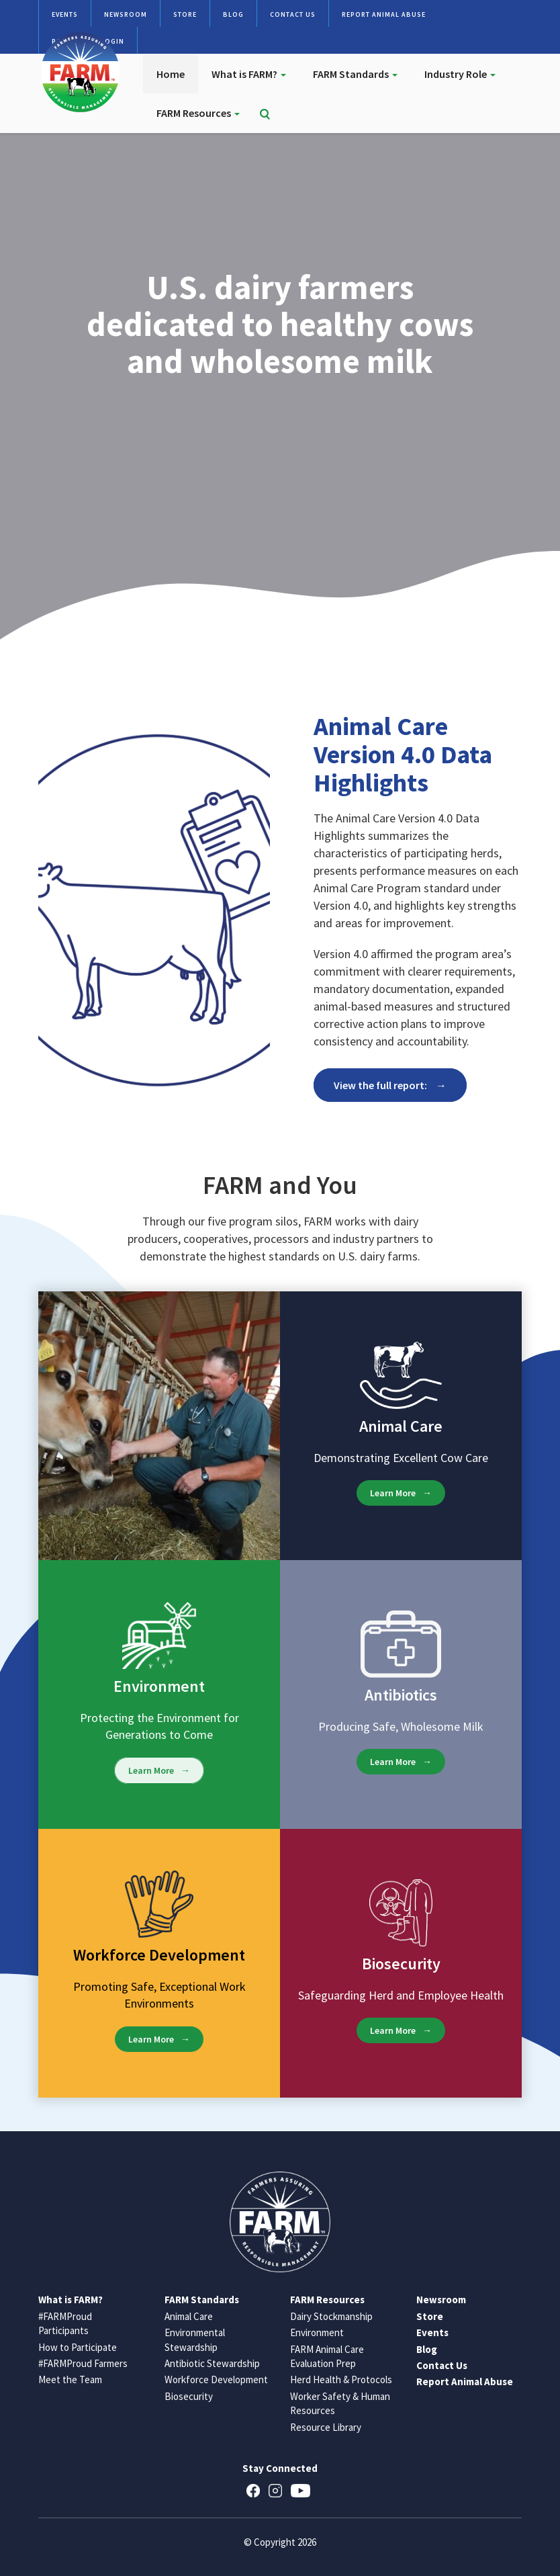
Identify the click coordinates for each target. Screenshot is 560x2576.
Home (170, 74)
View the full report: (381, 1085)
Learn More (393, 1493)
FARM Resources (198, 113)
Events (65, 14)
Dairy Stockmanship (331, 2316)
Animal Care (189, 2316)
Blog (233, 14)
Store (185, 14)
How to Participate (77, 2347)
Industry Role (460, 74)
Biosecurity (189, 2396)
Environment (317, 2332)
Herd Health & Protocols (341, 2379)
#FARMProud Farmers (83, 2363)
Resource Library (325, 2427)
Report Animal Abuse (384, 14)
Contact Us (293, 14)
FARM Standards (355, 74)
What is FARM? (249, 74)
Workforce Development (216, 2379)
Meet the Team (70, 2379)
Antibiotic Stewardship (212, 2363)
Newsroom (125, 14)
